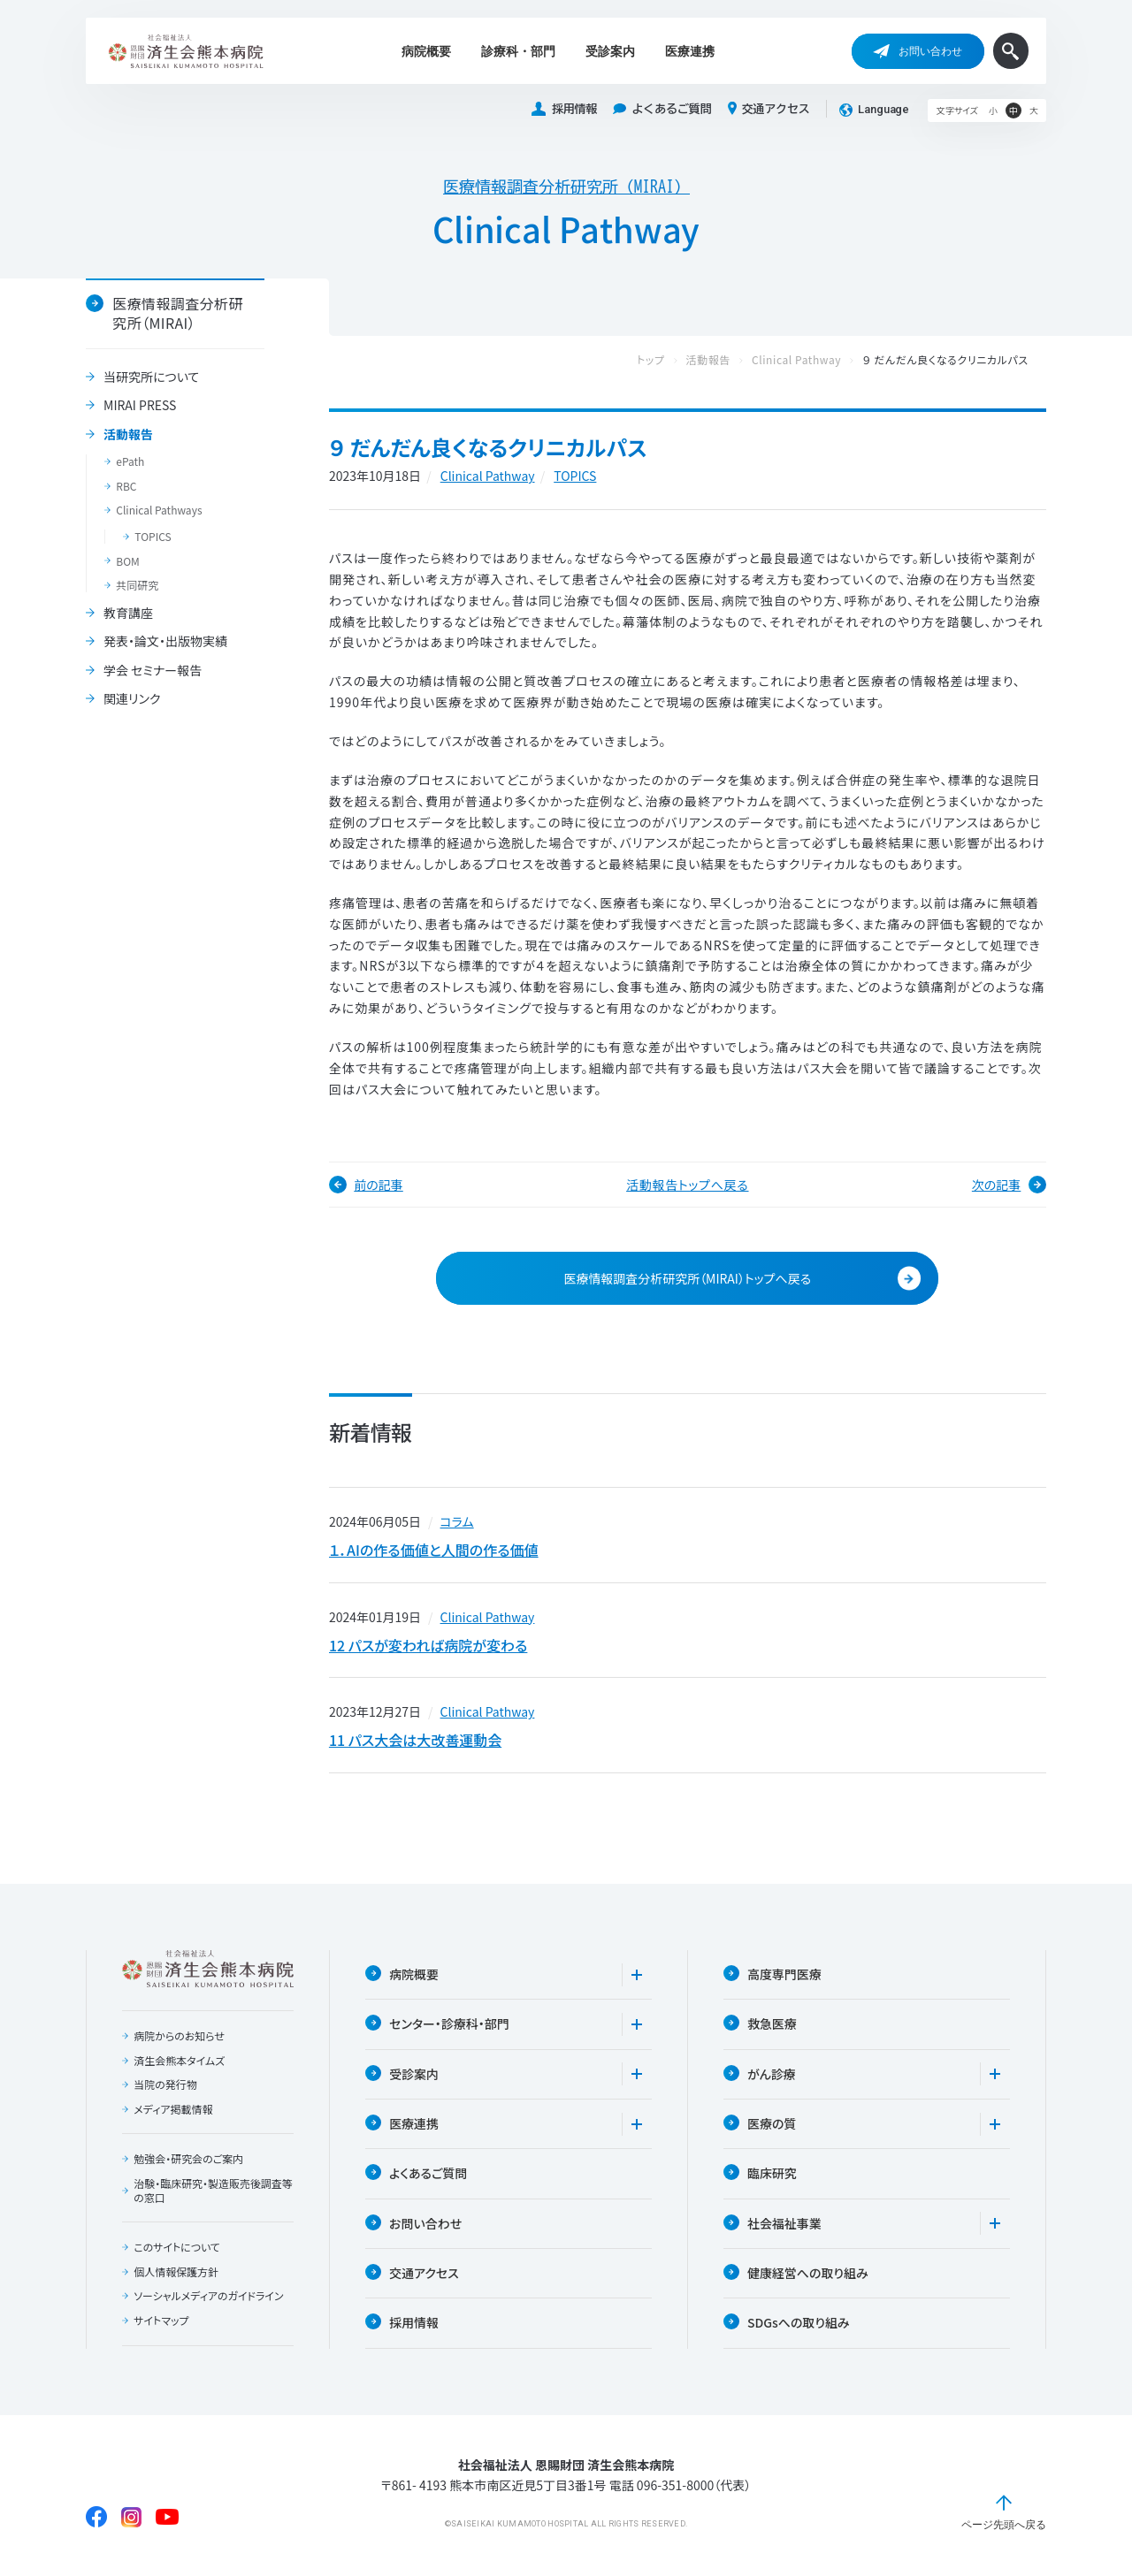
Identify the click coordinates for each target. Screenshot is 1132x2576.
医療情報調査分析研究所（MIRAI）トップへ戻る (742, 1279)
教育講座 (128, 613)
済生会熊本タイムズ (179, 2061)
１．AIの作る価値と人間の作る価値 (434, 1549)
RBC (126, 486)
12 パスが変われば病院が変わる (428, 1645)
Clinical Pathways (159, 510)
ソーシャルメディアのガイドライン (209, 2297)
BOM (128, 561)
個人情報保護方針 (176, 2273)
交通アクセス (769, 109)
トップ (668, 360)
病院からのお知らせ (179, 2038)
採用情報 (564, 109)
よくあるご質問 (662, 109)
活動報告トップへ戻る (687, 1184)
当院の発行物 (165, 2086)
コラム (457, 1521)
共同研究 (137, 585)
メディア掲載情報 (173, 2110)
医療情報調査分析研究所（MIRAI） (566, 186)
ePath (130, 461)
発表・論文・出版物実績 (165, 642)
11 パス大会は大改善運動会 (415, 1740)
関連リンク (131, 699)
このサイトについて (177, 2249)
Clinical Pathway (814, 360)
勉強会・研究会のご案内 (188, 2160)
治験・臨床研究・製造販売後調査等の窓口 (213, 2192)
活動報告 (128, 435)
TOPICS (152, 537)
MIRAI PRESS (139, 406)
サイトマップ (161, 2322)
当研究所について (151, 377)
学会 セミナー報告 (152, 671)
